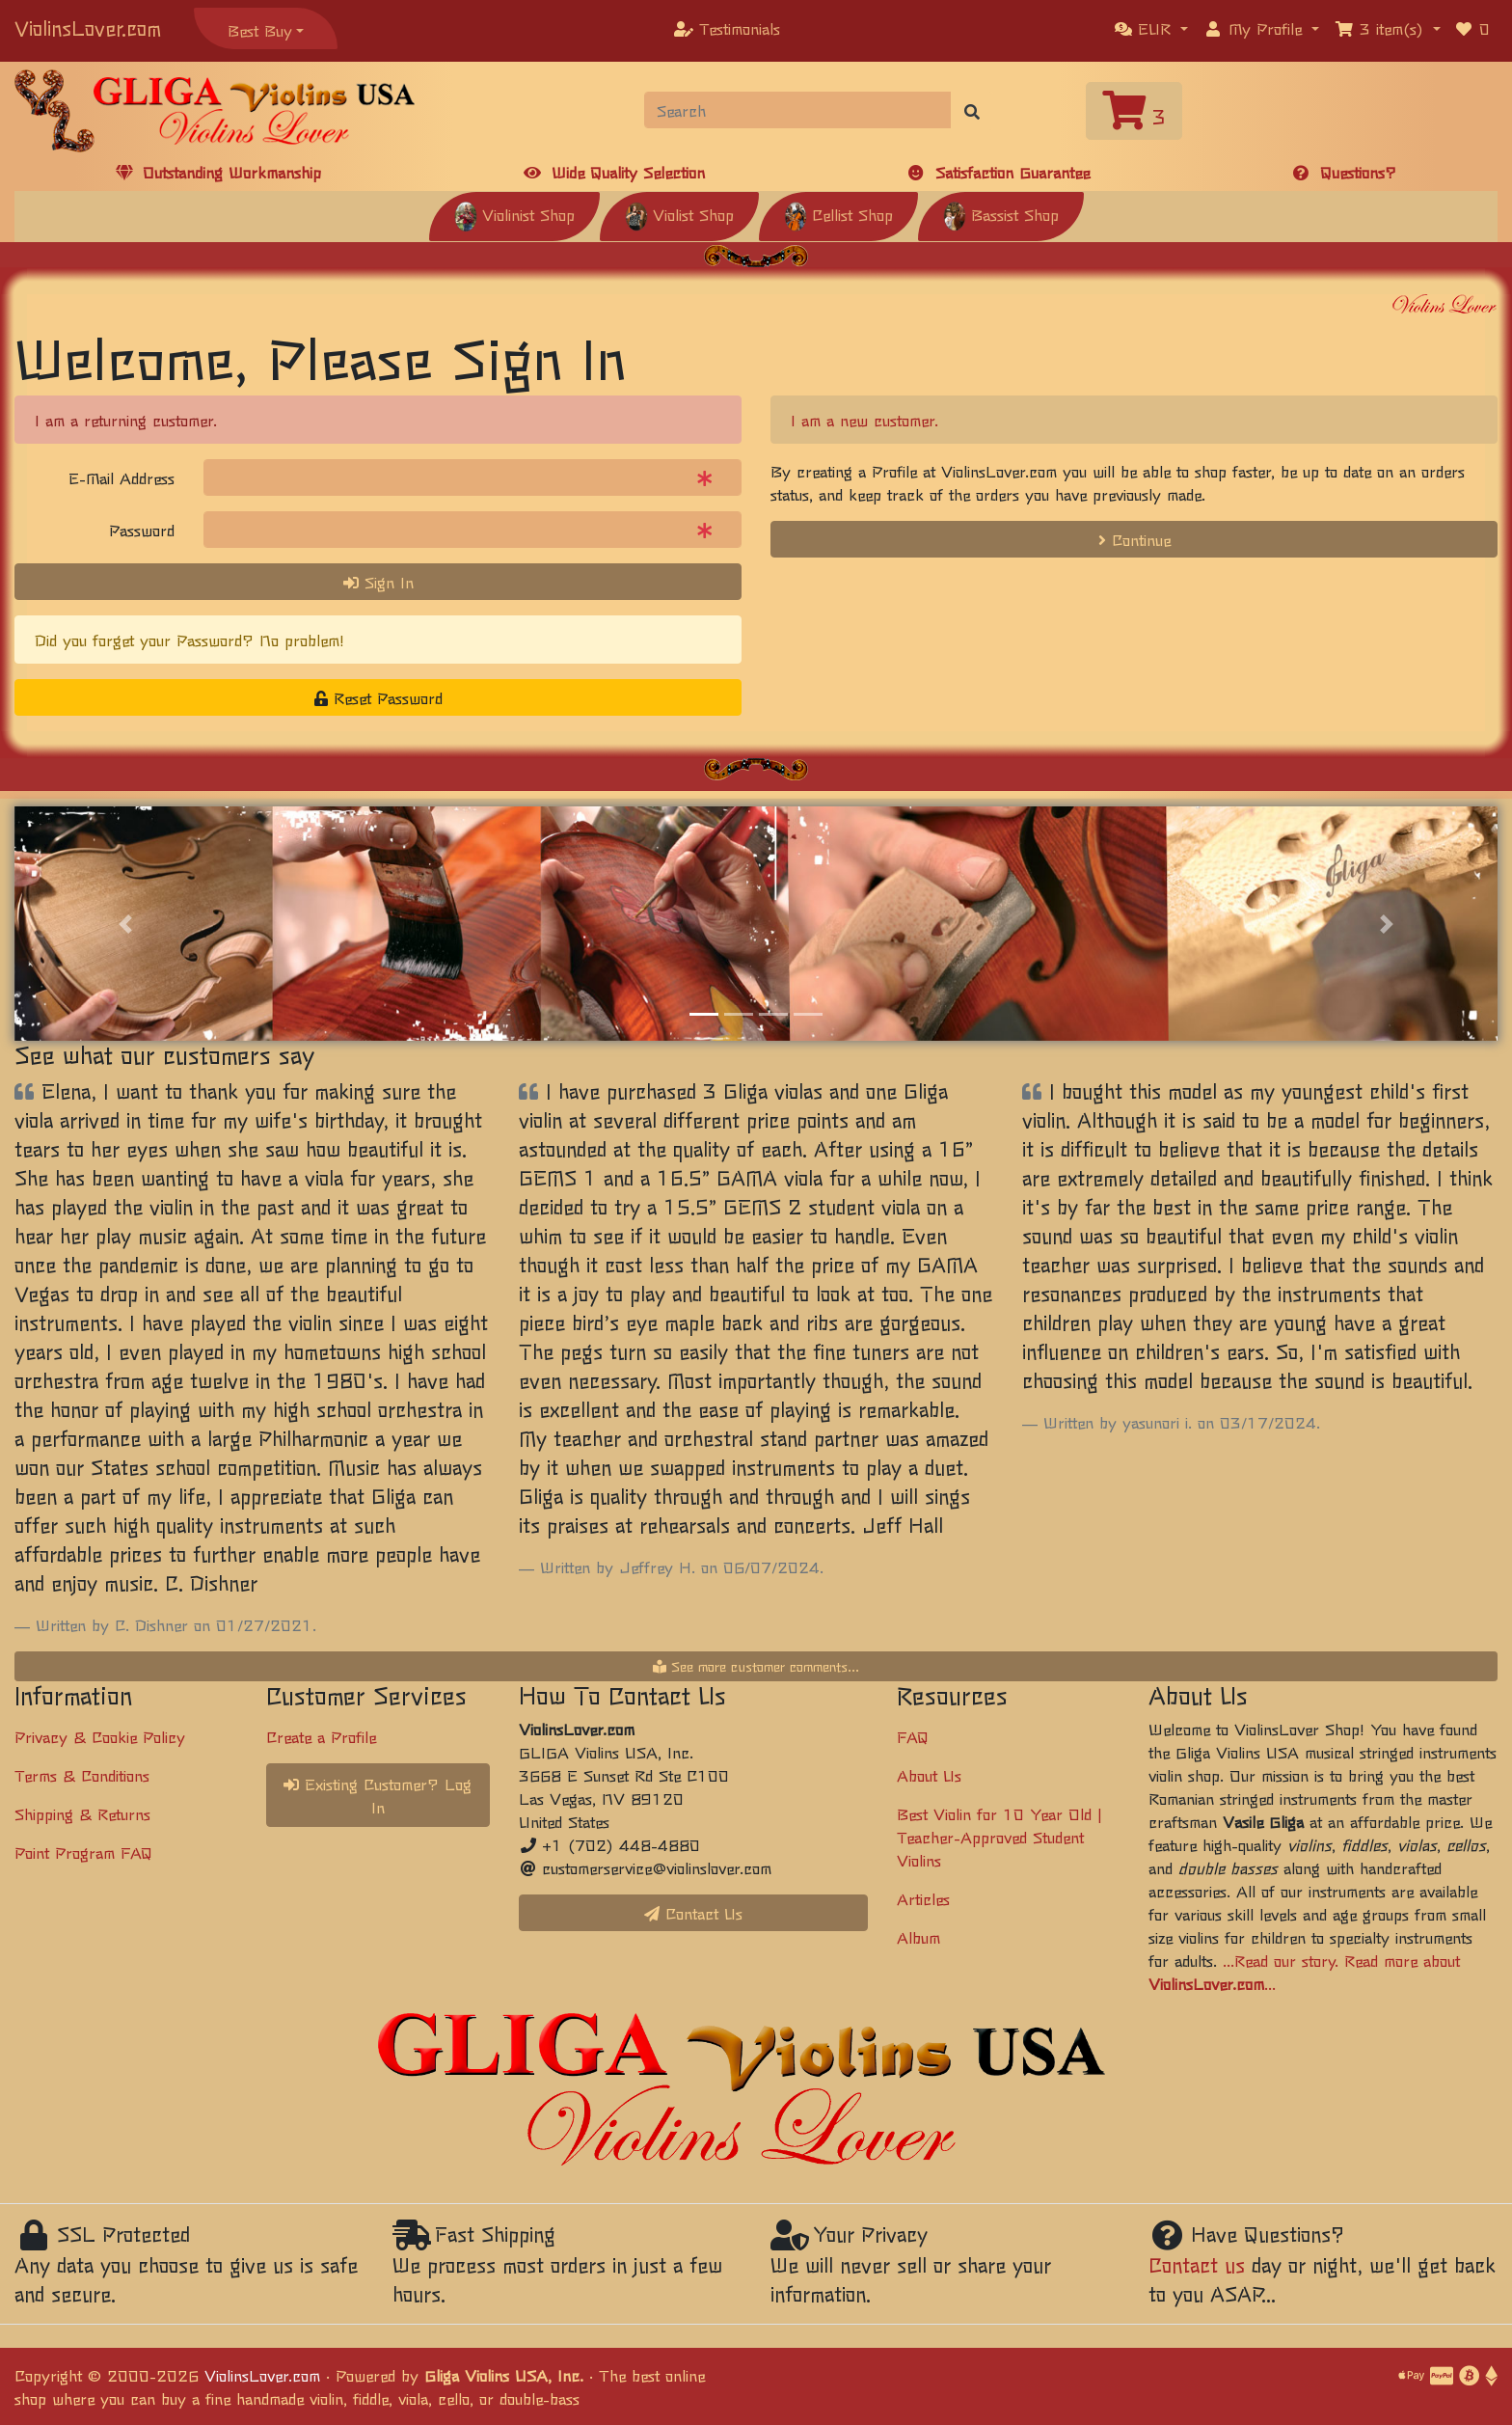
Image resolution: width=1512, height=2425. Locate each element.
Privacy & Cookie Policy (99, 1736)
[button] (1151, 28)
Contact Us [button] (693, 1912)
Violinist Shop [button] (514, 214)
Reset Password (378, 697)
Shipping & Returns (82, 1813)
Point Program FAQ (83, 1852)
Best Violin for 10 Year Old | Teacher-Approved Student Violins (999, 1836)
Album (918, 1936)
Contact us (1196, 2264)
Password (142, 529)
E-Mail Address (121, 477)
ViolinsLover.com (87, 27)
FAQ (913, 1736)
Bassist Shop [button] (1001, 214)
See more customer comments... (756, 1666)
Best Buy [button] (260, 29)
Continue (1134, 539)
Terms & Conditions (81, 1774)
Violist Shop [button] (679, 214)
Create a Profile (321, 1736)
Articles (923, 1898)
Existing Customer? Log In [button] (378, 1795)
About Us (929, 1774)
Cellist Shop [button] (838, 214)
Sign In (378, 581)
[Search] (798, 110)
